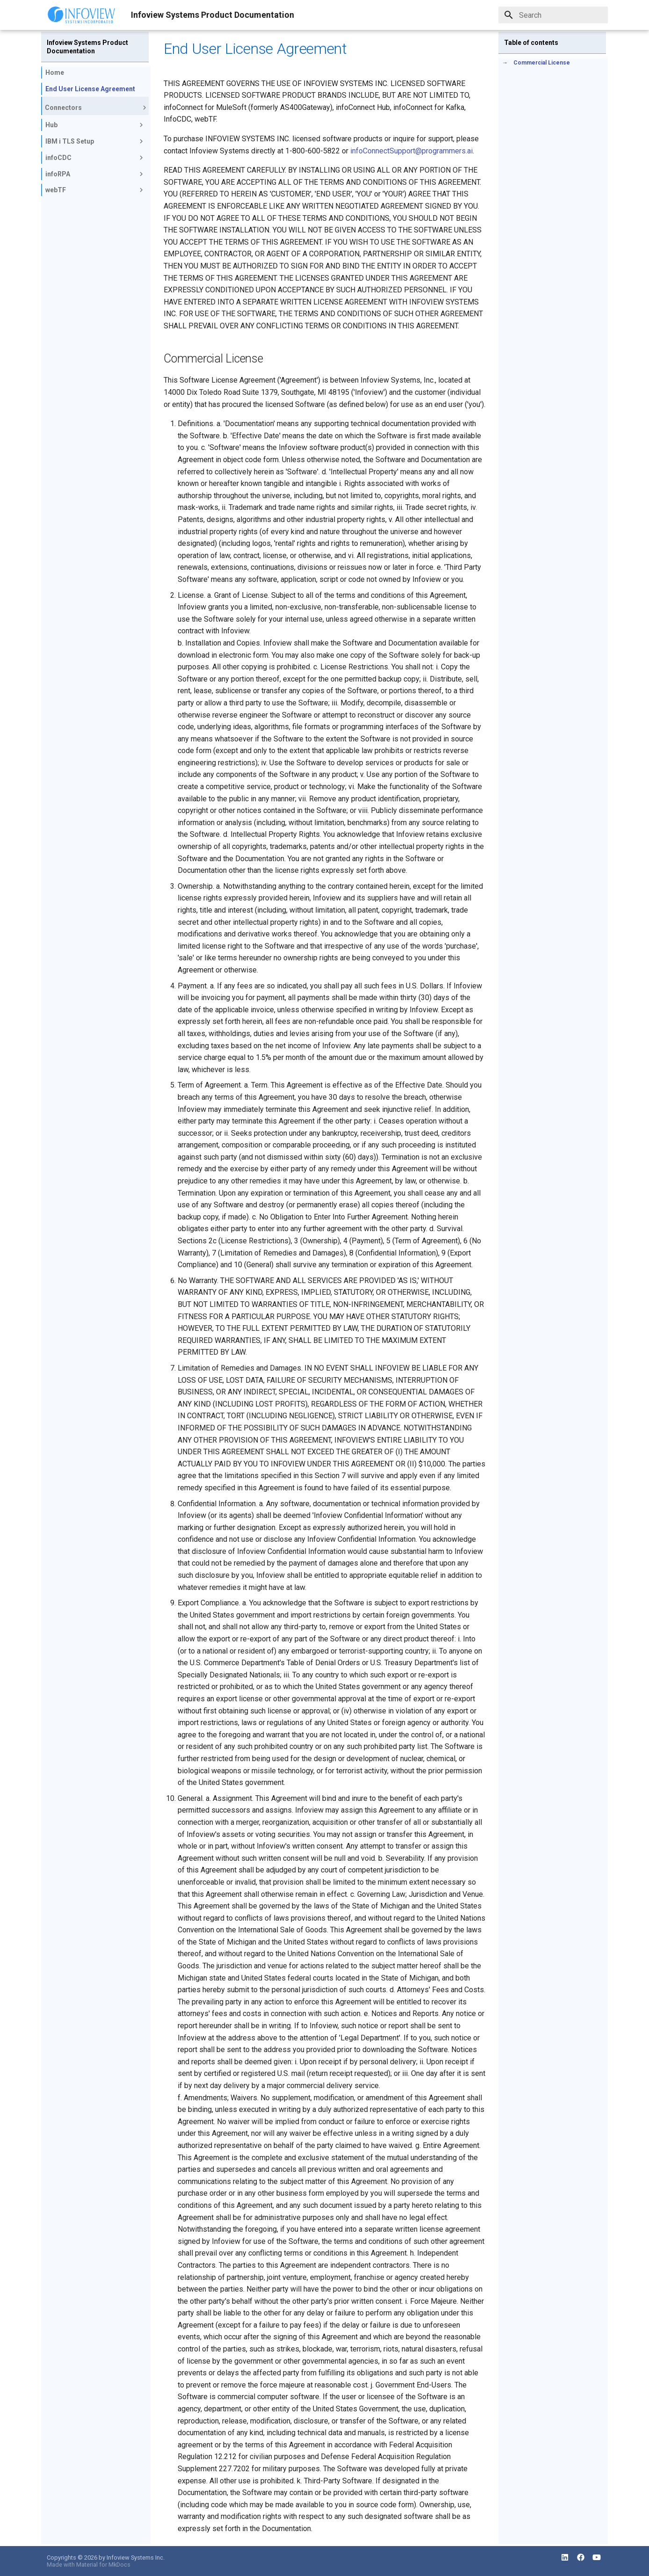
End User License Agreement (90, 89)
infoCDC (95, 157)
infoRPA (95, 174)
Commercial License (541, 62)
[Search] (553, 15)
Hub (95, 125)
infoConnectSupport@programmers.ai (411, 150)
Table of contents (531, 42)
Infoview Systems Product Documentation (87, 47)
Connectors (97, 107)
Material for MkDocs (103, 2564)
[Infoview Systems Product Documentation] (81, 15)
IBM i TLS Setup (95, 141)
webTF (95, 190)
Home (54, 72)
